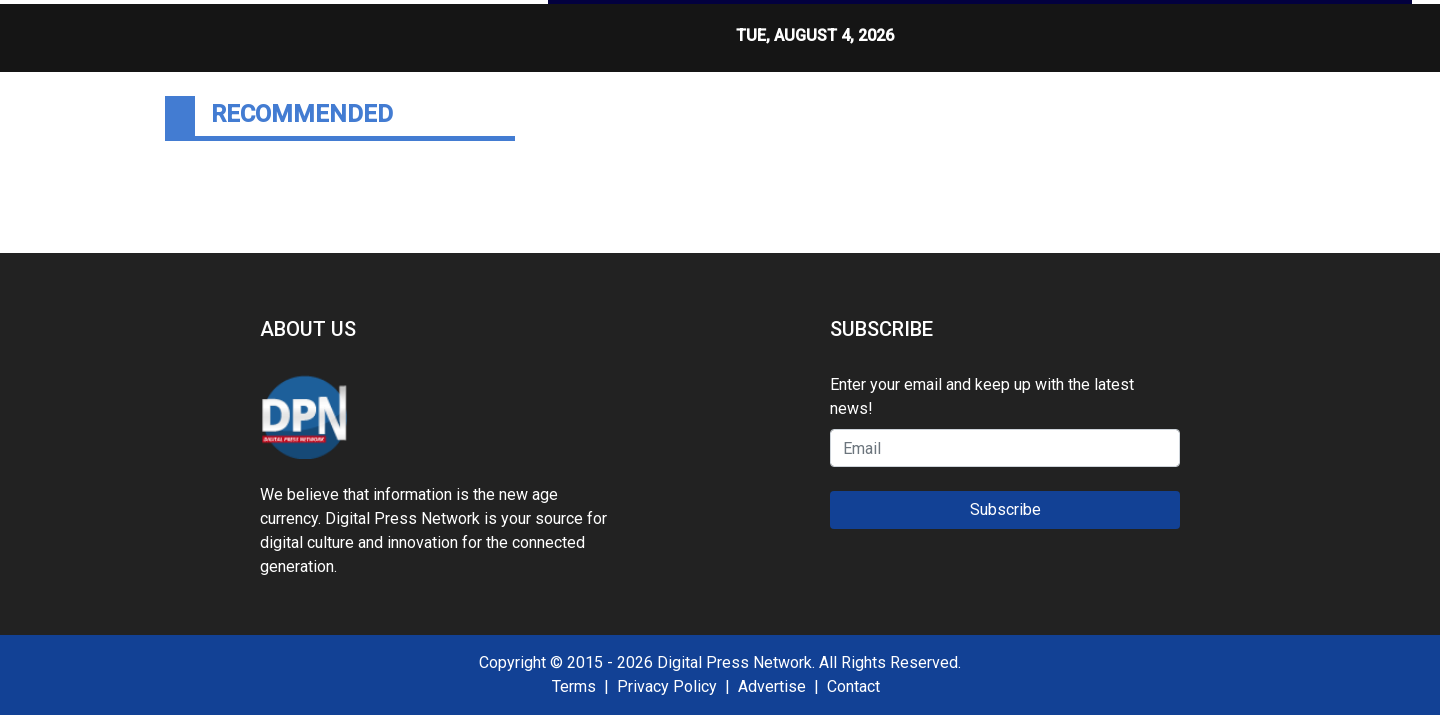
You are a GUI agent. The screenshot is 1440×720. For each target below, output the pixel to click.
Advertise (772, 686)
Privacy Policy (667, 686)
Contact (853, 686)
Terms (574, 686)
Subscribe (1005, 509)
